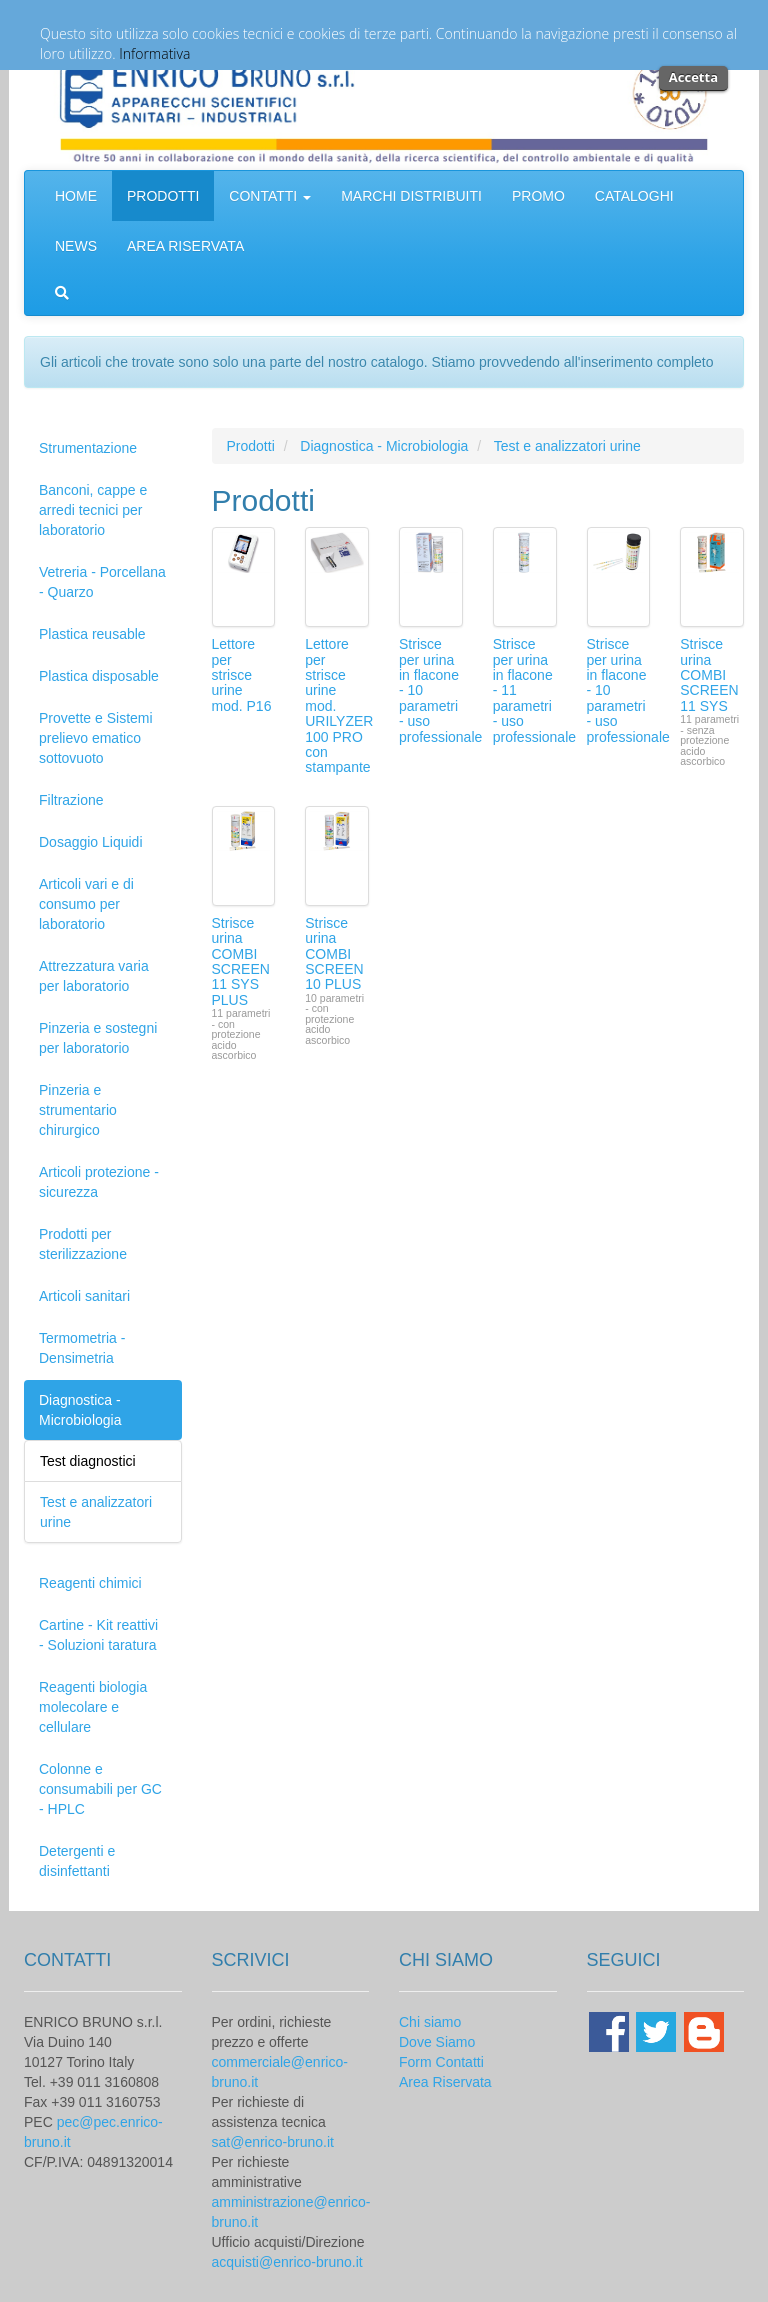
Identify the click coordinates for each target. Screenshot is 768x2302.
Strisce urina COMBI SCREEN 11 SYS (709, 675)
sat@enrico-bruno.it (273, 2142)
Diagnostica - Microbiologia (80, 1410)
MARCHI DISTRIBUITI (411, 196)
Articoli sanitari (84, 1296)
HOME (76, 196)
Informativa (154, 53)
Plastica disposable (99, 676)
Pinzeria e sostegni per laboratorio (98, 1038)
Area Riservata (445, 2082)
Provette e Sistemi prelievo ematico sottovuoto (96, 738)
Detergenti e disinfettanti (77, 1861)
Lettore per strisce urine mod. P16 (242, 675)
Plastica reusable (92, 634)
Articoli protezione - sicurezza (99, 1182)
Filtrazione (71, 800)
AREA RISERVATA (185, 246)
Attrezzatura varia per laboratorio (94, 976)
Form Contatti (441, 2062)
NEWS (76, 246)
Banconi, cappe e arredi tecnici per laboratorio (93, 510)
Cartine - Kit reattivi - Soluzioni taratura (98, 1635)
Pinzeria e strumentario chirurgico (78, 1110)
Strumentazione (88, 448)
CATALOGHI (634, 196)
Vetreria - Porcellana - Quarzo (102, 582)
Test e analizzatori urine (567, 446)
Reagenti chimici (90, 1583)
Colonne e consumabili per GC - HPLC (100, 1789)
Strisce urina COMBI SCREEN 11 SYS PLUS (241, 961)
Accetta (693, 77)
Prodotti (251, 446)
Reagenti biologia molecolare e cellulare (93, 1707)
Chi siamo (430, 2022)
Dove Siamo (437, 2042)
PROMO (538, 196)
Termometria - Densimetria (82, 1348)
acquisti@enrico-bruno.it (287, 2262)
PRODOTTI (163, 196)
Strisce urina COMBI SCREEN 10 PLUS (334, 954)
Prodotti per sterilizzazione (83, 1244)
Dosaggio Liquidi (91, 842)
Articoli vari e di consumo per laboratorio (86, 904)
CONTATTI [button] (270, 196)
